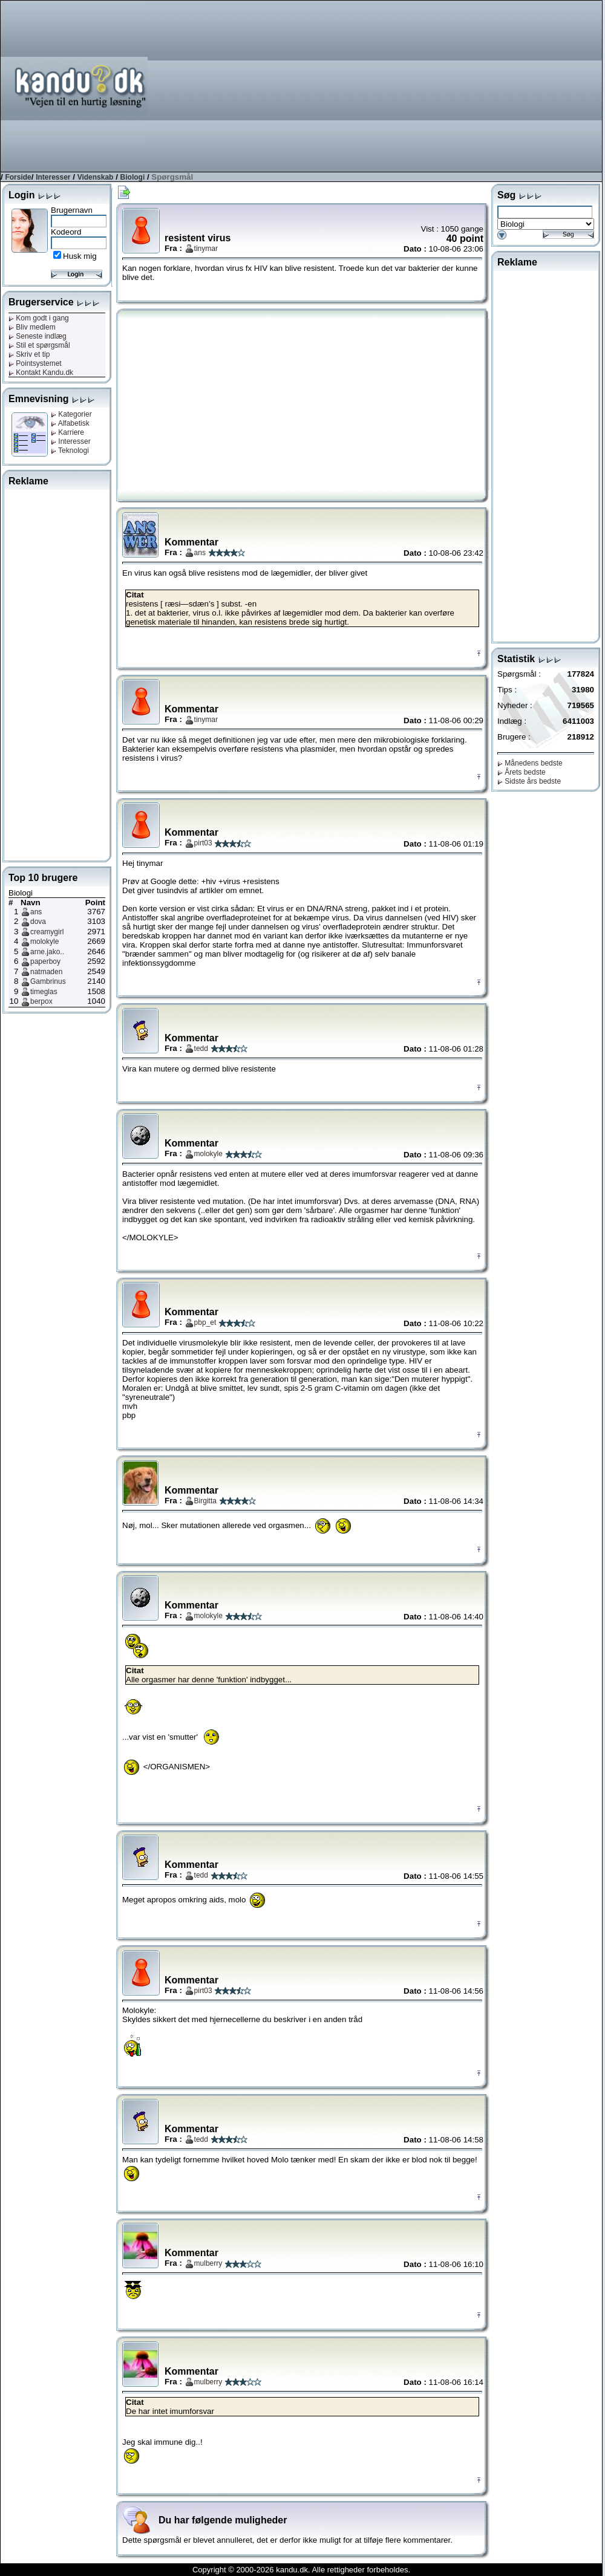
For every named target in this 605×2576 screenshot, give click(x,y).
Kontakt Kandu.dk (40, 372)
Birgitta (205, 1501)
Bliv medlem (32, 327)
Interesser (53, 177)
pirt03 (203, 843)
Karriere (67, 432)
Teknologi (70, 450)
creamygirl (47, 932)
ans (36, 912)
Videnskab (95, 177)
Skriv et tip (29, 354)
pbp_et (205, 1322)
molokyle (44, 941)
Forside (18, 177)
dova (38, 921)
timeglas (43, 991)
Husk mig (80, 256)
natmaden (46, 972)
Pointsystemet (35, 363)
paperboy (45, 961)
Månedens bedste (530, 763)
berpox (41, 1001)
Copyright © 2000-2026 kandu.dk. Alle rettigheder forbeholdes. (301, 2569)
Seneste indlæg (37, 336)
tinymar (206, 248)
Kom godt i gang (38, 318)
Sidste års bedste (529, 781)
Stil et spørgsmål (39, 345)
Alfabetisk (70, 423)
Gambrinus (48, 981)
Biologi (132, 177)
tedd (201, 1048)
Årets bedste (521, 772)
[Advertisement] (426, 85)
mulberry (208, 2263)
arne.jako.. (47, 952)
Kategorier (71, 414)
